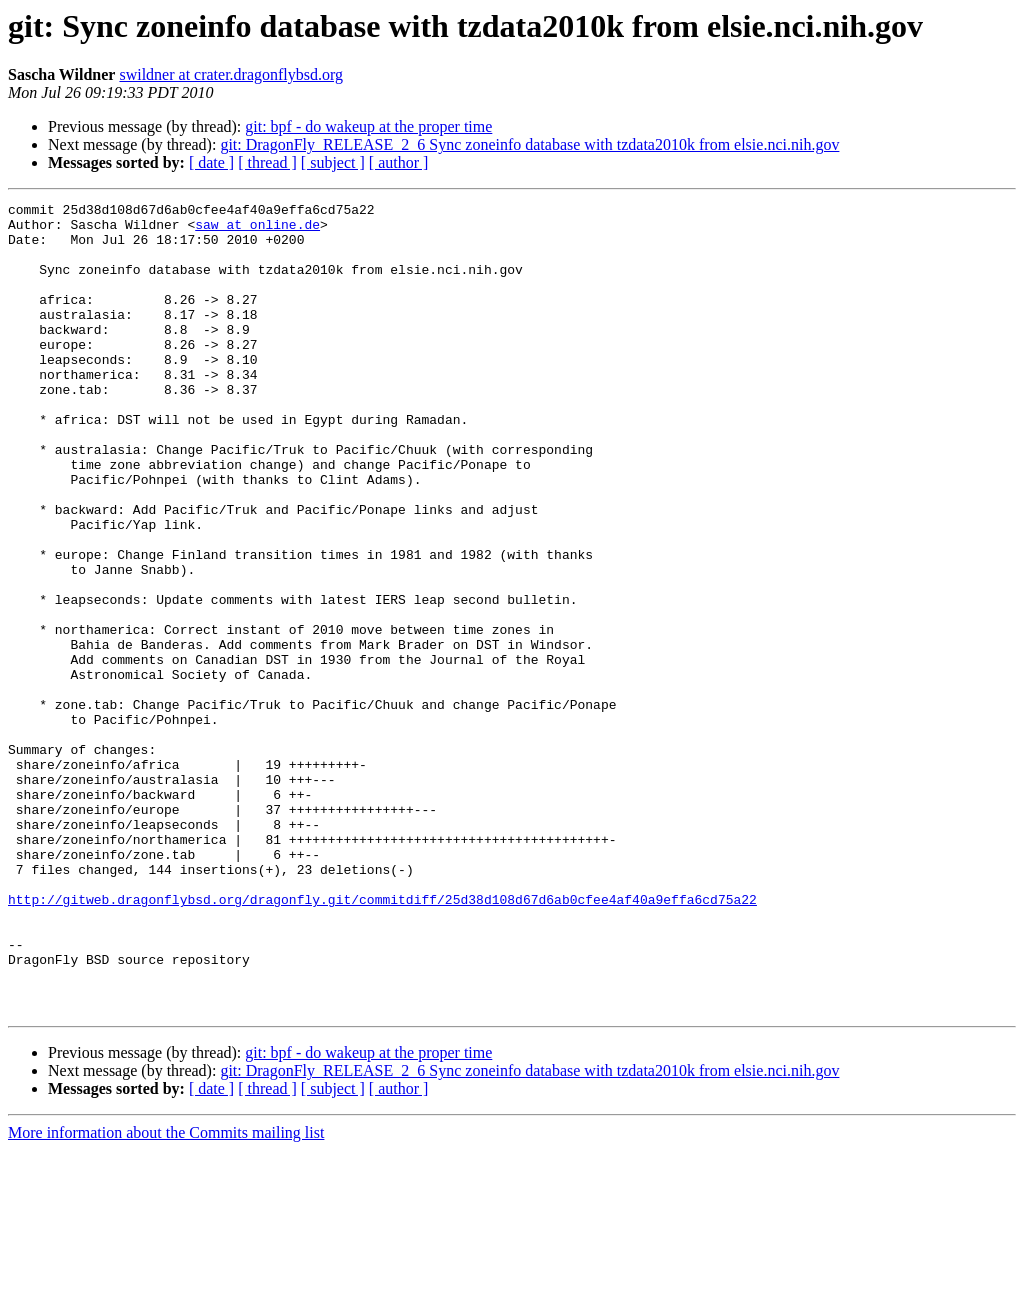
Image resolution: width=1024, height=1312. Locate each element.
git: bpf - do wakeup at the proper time (368, 126)
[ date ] (211, 162)
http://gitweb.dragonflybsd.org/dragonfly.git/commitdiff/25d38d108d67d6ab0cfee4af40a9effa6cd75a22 (382, 1040)
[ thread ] (267, 162)
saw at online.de (257, 230)
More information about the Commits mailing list (166, 1294)
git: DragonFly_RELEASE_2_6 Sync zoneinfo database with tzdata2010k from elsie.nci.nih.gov (529, 144)
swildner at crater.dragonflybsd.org (231, 74)
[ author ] (399, 162)
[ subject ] (333, 162)
